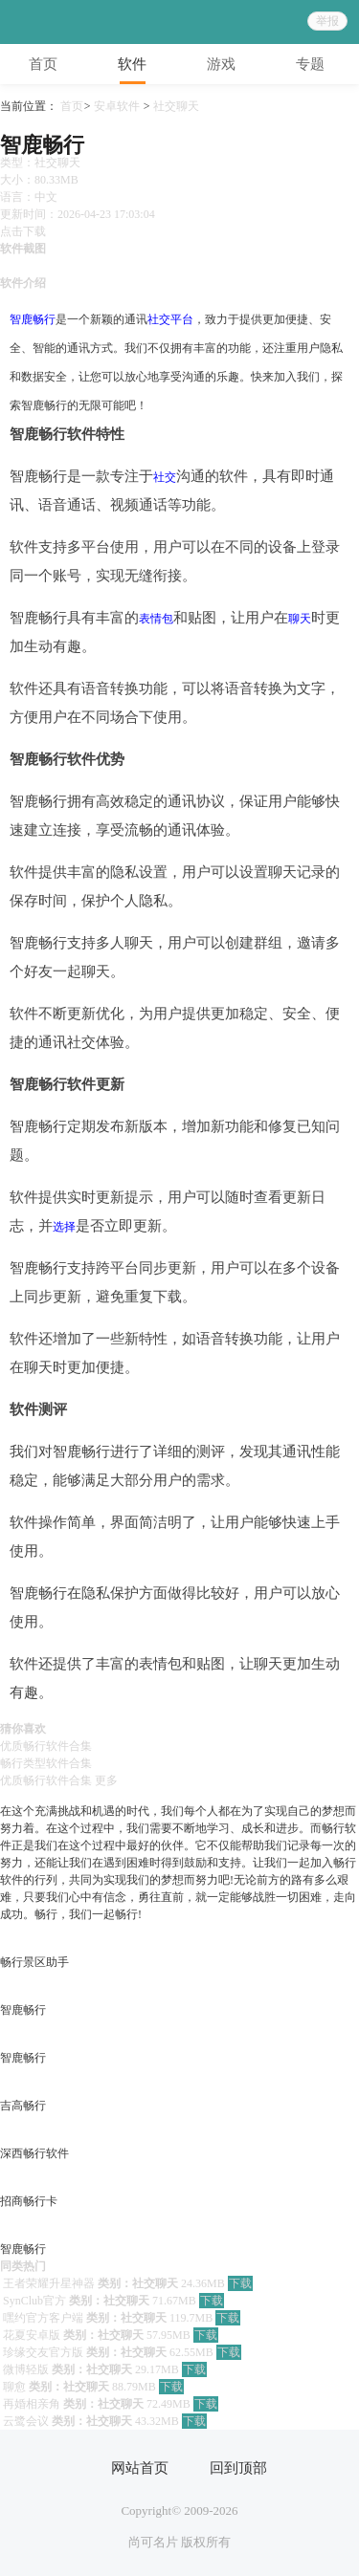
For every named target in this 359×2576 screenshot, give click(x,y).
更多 (106, 1780)
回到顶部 (229, 2468)
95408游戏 (61, 22)
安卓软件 (117, 106)
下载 (240, 2283)
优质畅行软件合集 (46, 1746)
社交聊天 (176, 106)
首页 (71, 106)
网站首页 (130, 2468)
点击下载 (23, 231)
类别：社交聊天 (138, 2283)
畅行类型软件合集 (46, 1763)
